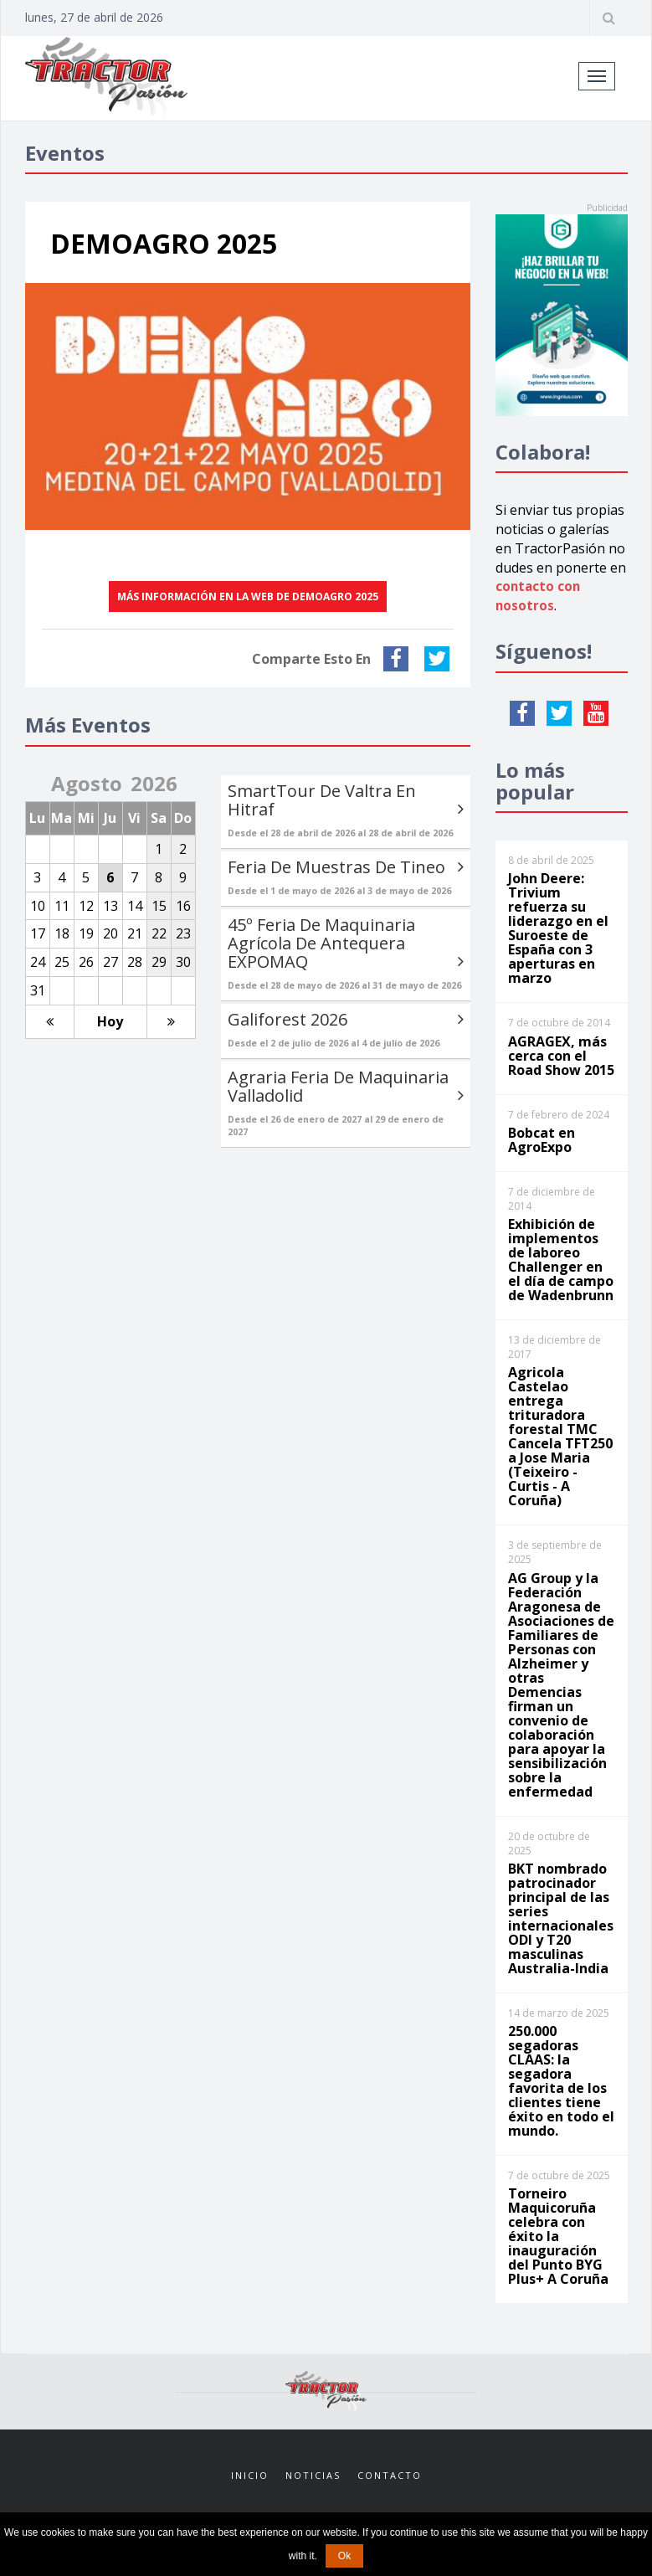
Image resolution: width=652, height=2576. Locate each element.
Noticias (313, 2475)
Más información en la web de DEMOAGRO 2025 (247, 596)
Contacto (389, 2475)
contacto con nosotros (539, 596)
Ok (344, 2556)
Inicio (250, 2475)
